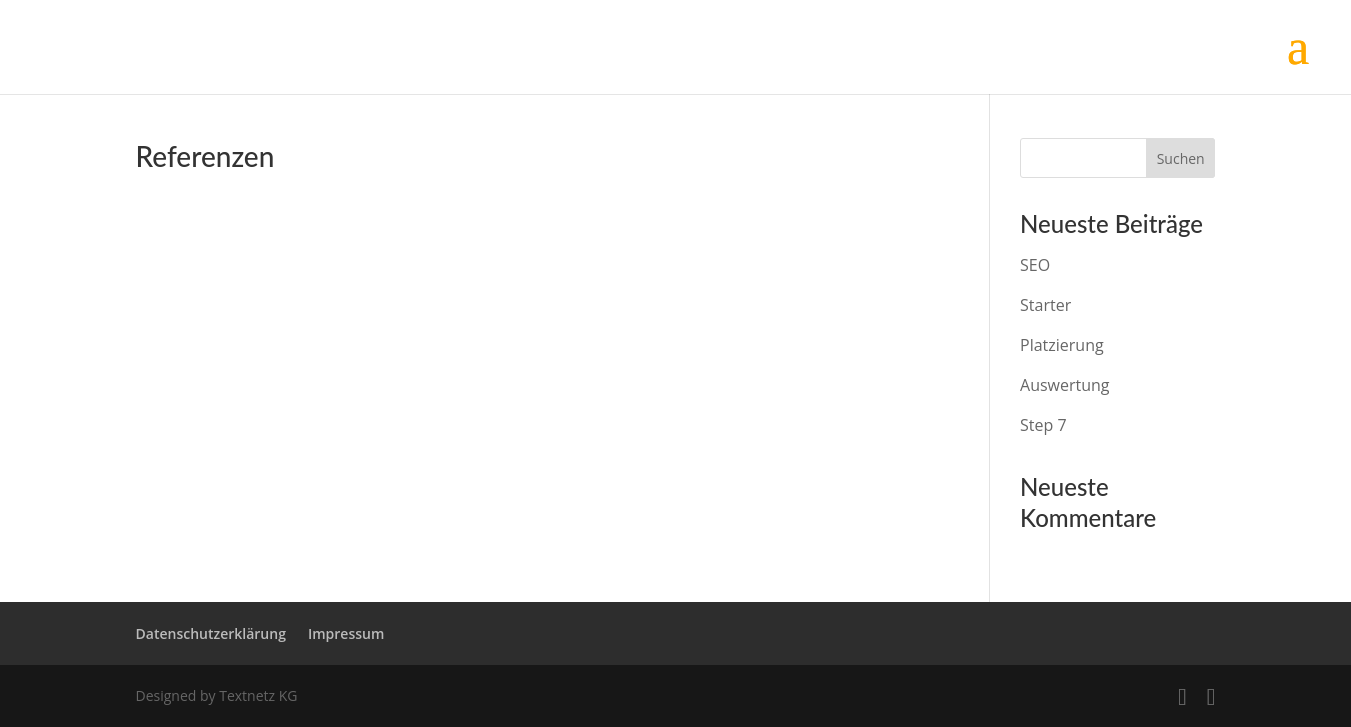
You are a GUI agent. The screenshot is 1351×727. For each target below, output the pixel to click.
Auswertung (1065, 385)
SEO (1035, 265)
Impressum (346, 633)
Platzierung (1062, 345)
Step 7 (1043, 425)
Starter (1045, 305)
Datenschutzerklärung (211, 633)
